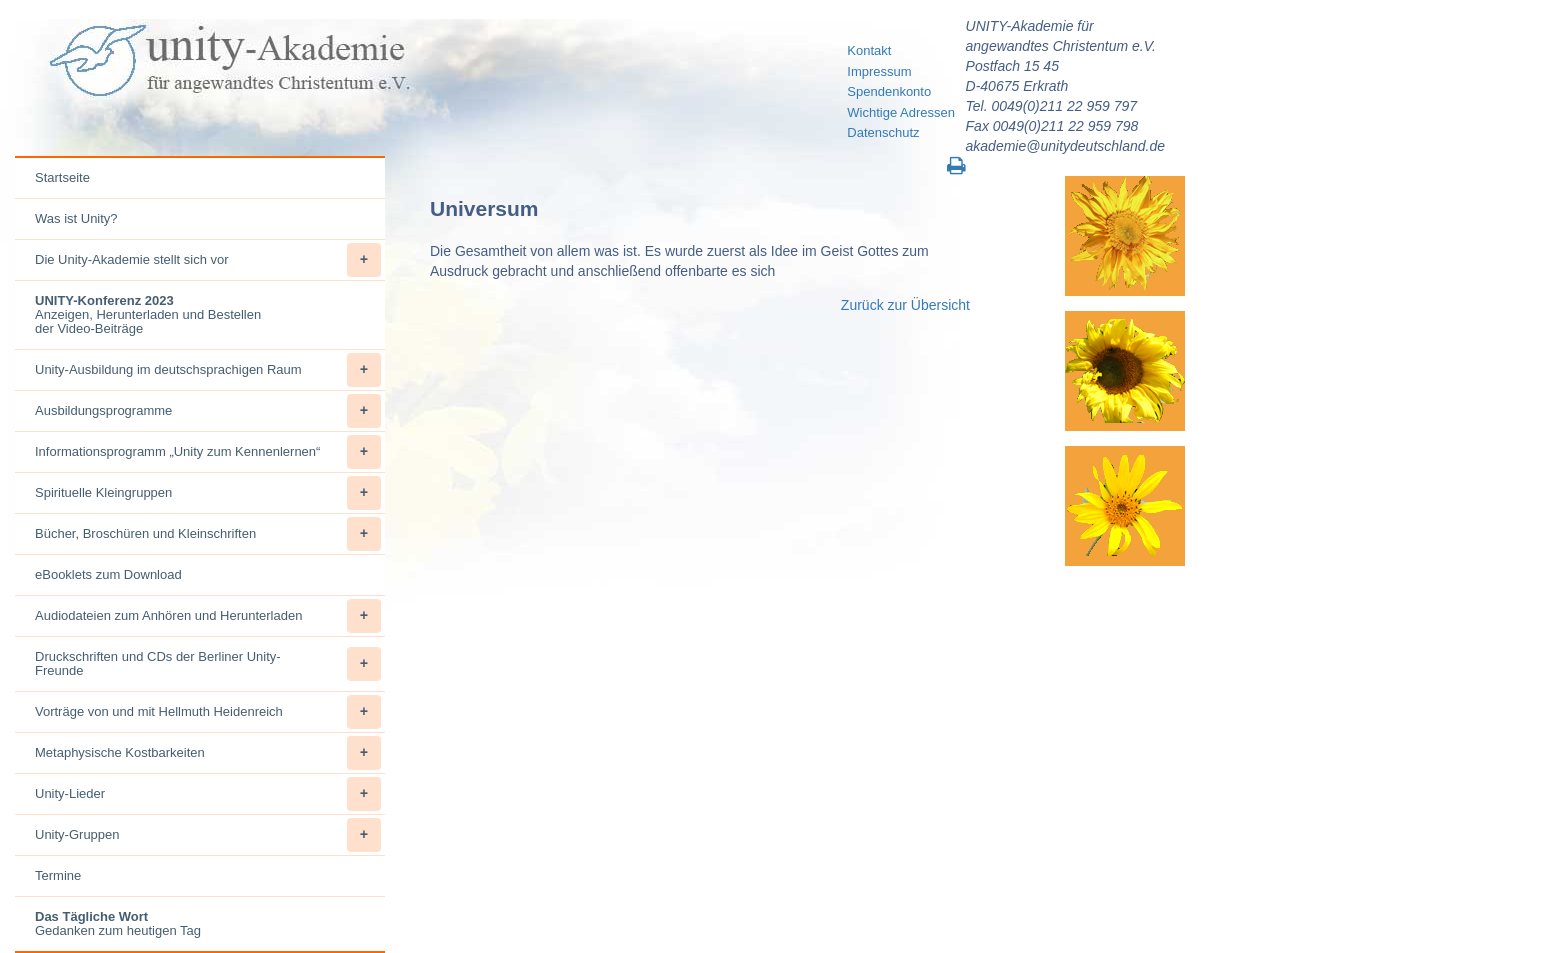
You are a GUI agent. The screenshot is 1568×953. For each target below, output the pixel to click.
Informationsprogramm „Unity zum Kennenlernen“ (208, 452)
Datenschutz (883, 132)
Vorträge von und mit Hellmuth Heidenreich (208, 712)
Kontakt (869, 50)
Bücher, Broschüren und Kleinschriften (208, 534)
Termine (58, 875)
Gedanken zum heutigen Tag (118, 923)
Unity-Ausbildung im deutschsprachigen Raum (208, 370)
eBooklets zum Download (108, 574)
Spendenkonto (889, 91)
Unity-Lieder (208, 794)
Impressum (879, 71)
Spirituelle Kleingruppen (208, 493)
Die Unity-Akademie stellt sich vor (208, 260)
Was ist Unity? (76, 218)
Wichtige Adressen (901, 112)
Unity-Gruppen (208, 835)
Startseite (62, 177)
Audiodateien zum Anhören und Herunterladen (208, 616)
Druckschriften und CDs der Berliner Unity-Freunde (208, 664)
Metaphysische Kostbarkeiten (208, 753)
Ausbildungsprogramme (208, 411)
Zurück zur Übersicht (905, 305)
